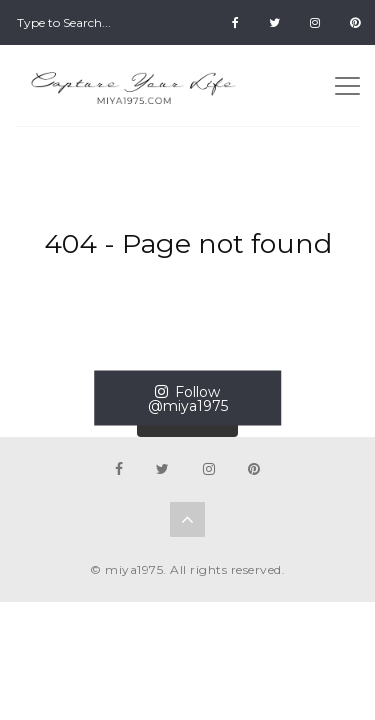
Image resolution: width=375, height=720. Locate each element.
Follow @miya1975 (188, 399)
